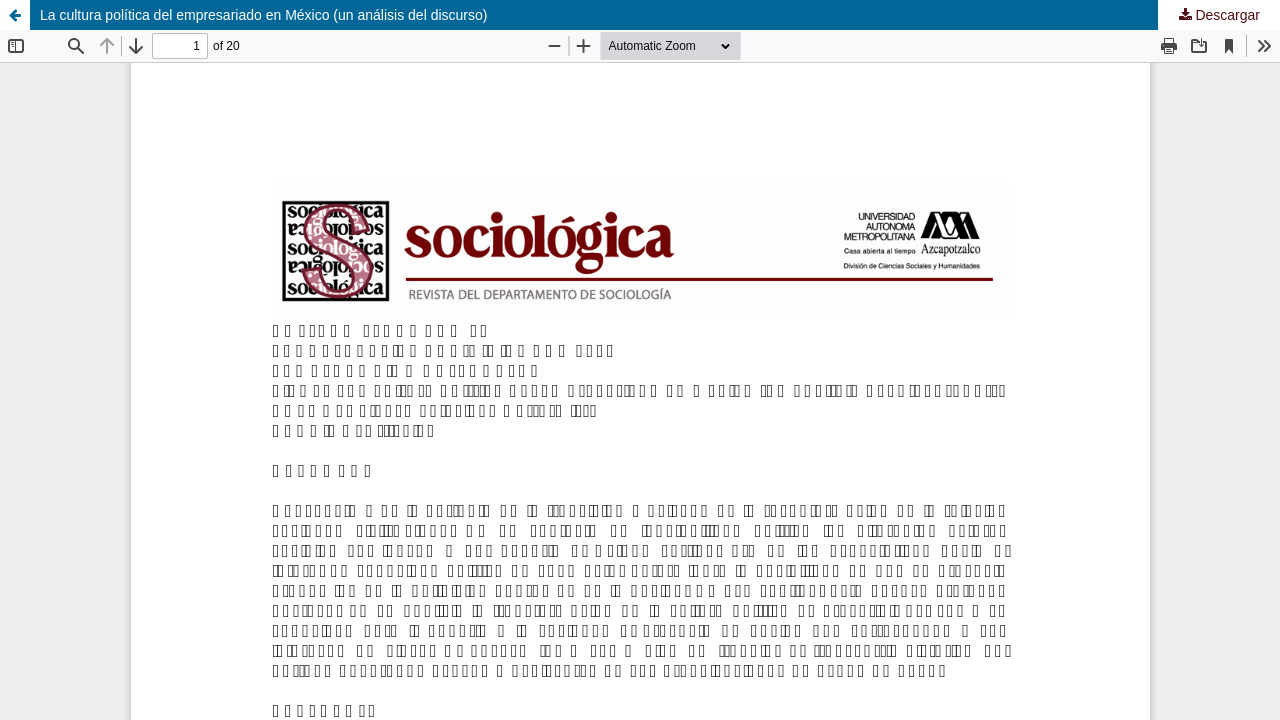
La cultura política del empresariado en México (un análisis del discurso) (263, 15)
